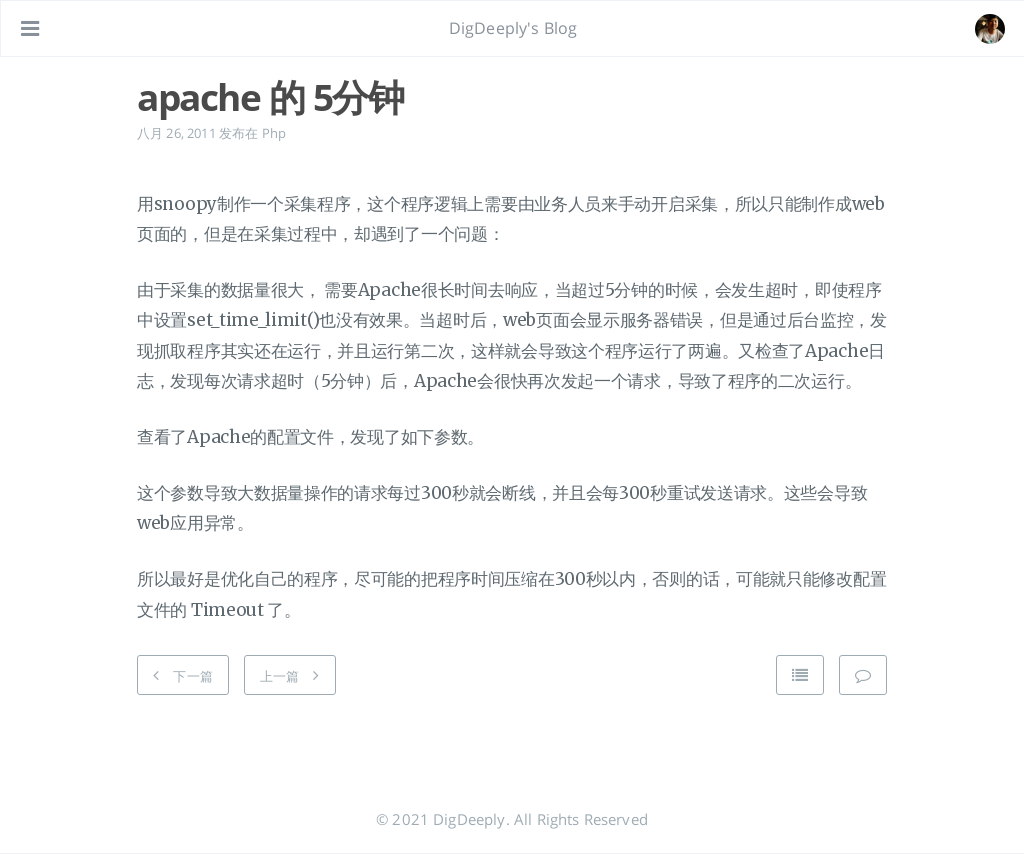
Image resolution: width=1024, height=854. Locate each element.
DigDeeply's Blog (513, 28)
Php (274, 133)
